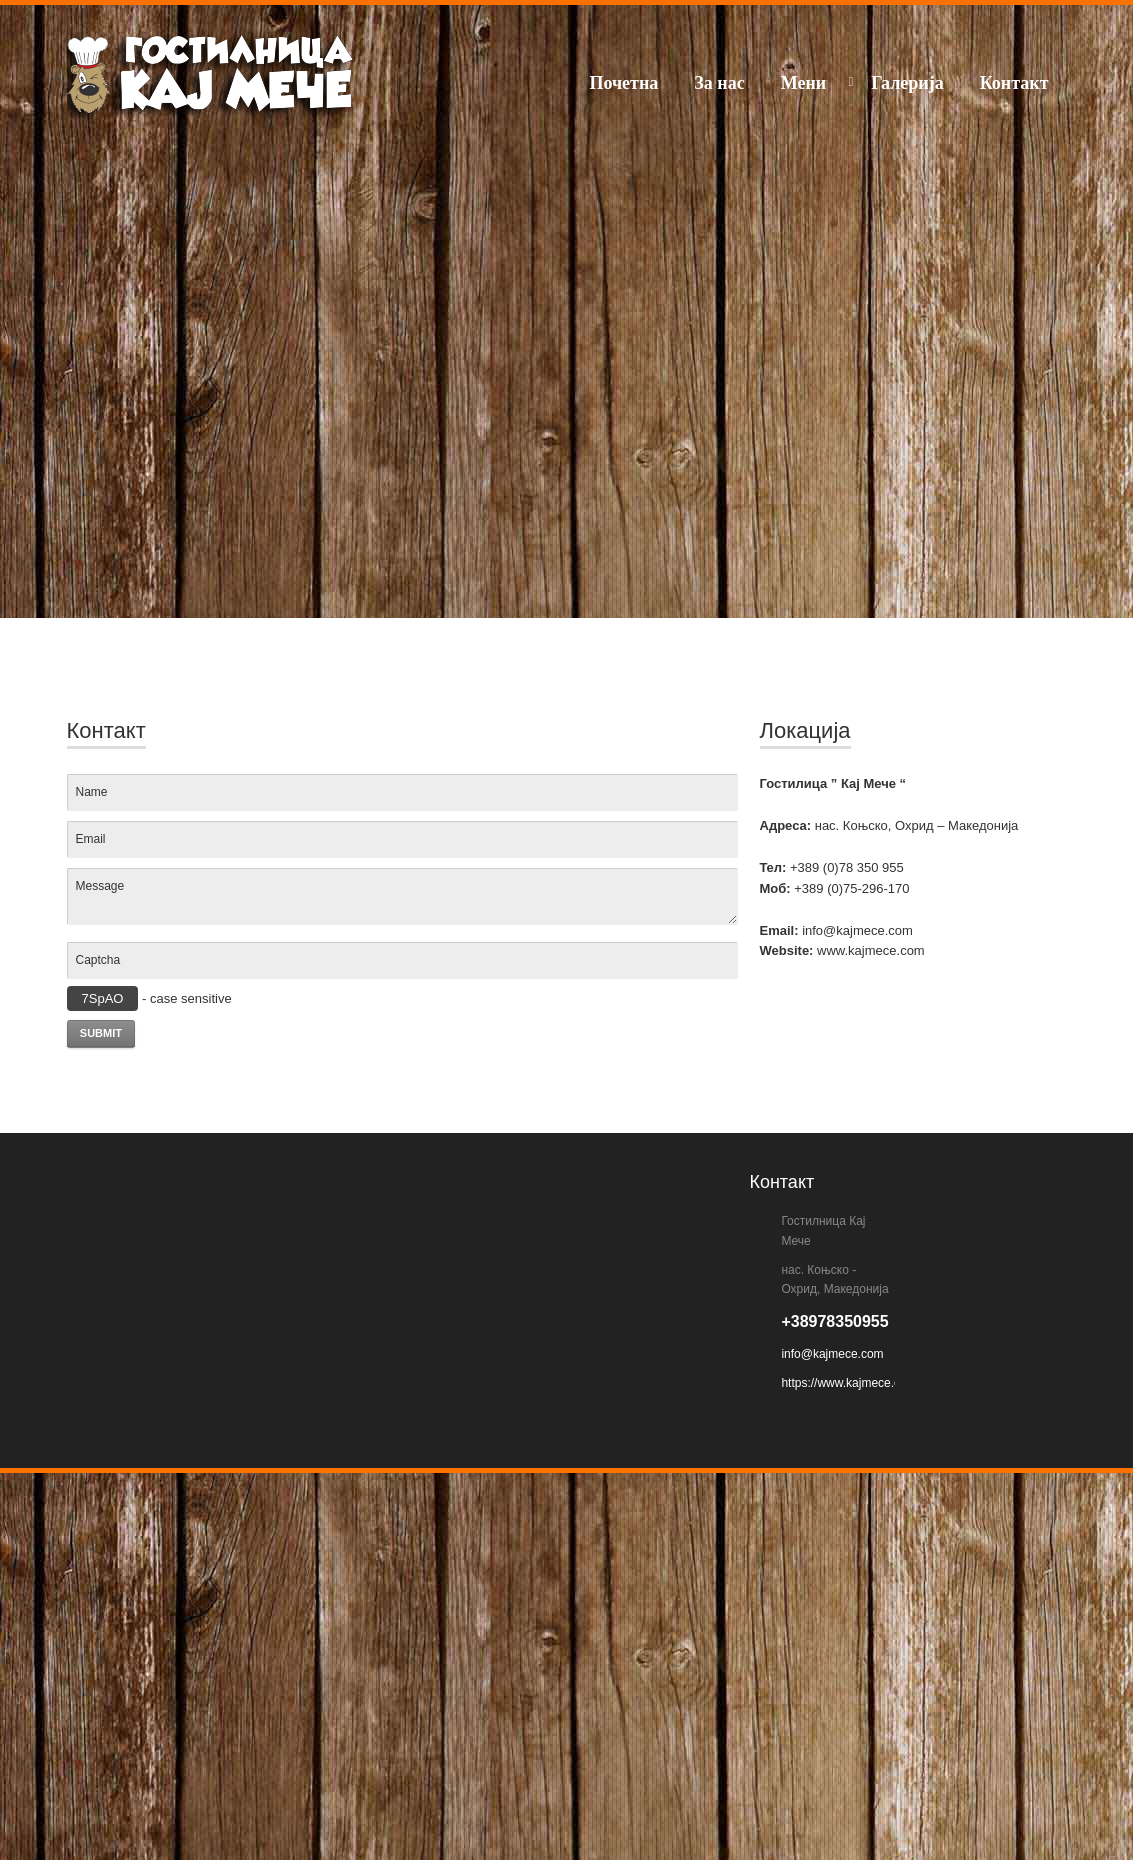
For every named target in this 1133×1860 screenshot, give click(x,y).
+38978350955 (834, 1321)
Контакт (1014, 83)
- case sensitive (149, 998)
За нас (719, 83)
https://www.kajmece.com (848, 1383)
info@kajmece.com (832, 1354)
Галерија (907, 83)
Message (402, 896)
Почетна (623, 83)
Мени (803, 83)
